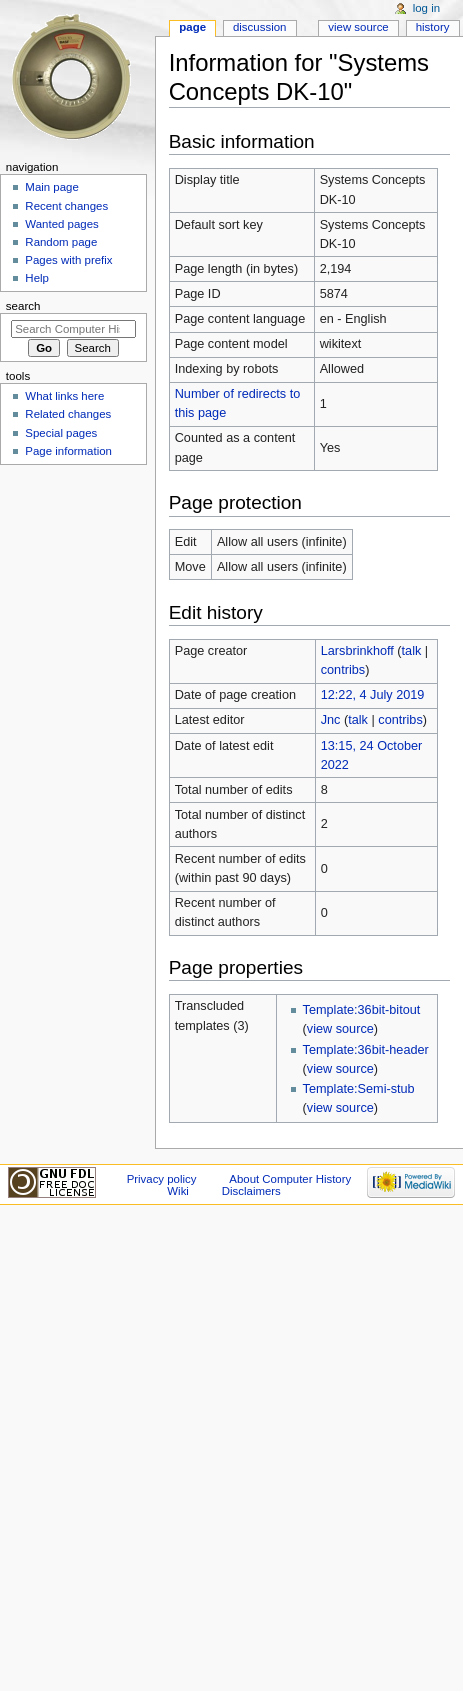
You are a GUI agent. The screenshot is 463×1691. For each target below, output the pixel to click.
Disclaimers (251, 1191)
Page (192, 27)
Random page (61, 242)
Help (37, 278)
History (433, 27)
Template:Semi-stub (359, 1089)
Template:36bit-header (366, 1050)
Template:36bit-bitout (362, 1010)
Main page (52, 187)
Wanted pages (61, 224)
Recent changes (66, 206)
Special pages (61, 433)
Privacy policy (162, 1179)
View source (358, 27)
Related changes (68, 414)
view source (340, 1029)
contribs (343, 670)
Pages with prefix (68, 260)
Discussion (259, 27)
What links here (64, 396)
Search (23, 306)
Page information (68, 451)
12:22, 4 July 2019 (373, 695)
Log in (426, 8)
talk (412, 651)
